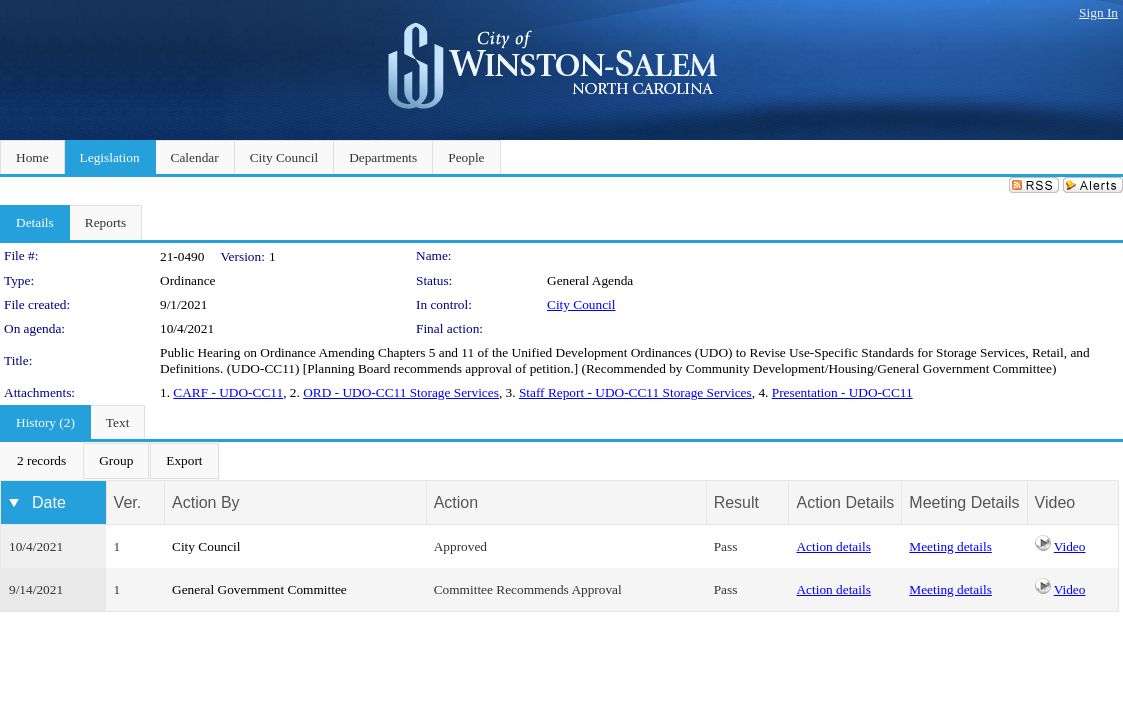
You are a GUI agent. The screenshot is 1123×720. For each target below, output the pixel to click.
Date (49, 502)
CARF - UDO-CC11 (228, 392)
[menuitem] (41, 461)
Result (736, 502)
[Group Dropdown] (116, 461)
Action (456, 502)
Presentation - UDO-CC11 (842, 392)
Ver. (128, 502)
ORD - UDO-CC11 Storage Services (401, 392)
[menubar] (110, 461)
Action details (833, 546)
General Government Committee (259, 589)
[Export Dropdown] (184, 461)
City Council (581, 304)
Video (1070, 546)
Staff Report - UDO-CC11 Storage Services (635, 392)
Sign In (1098, 12)
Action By (206, 502)
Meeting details (950, 546)
